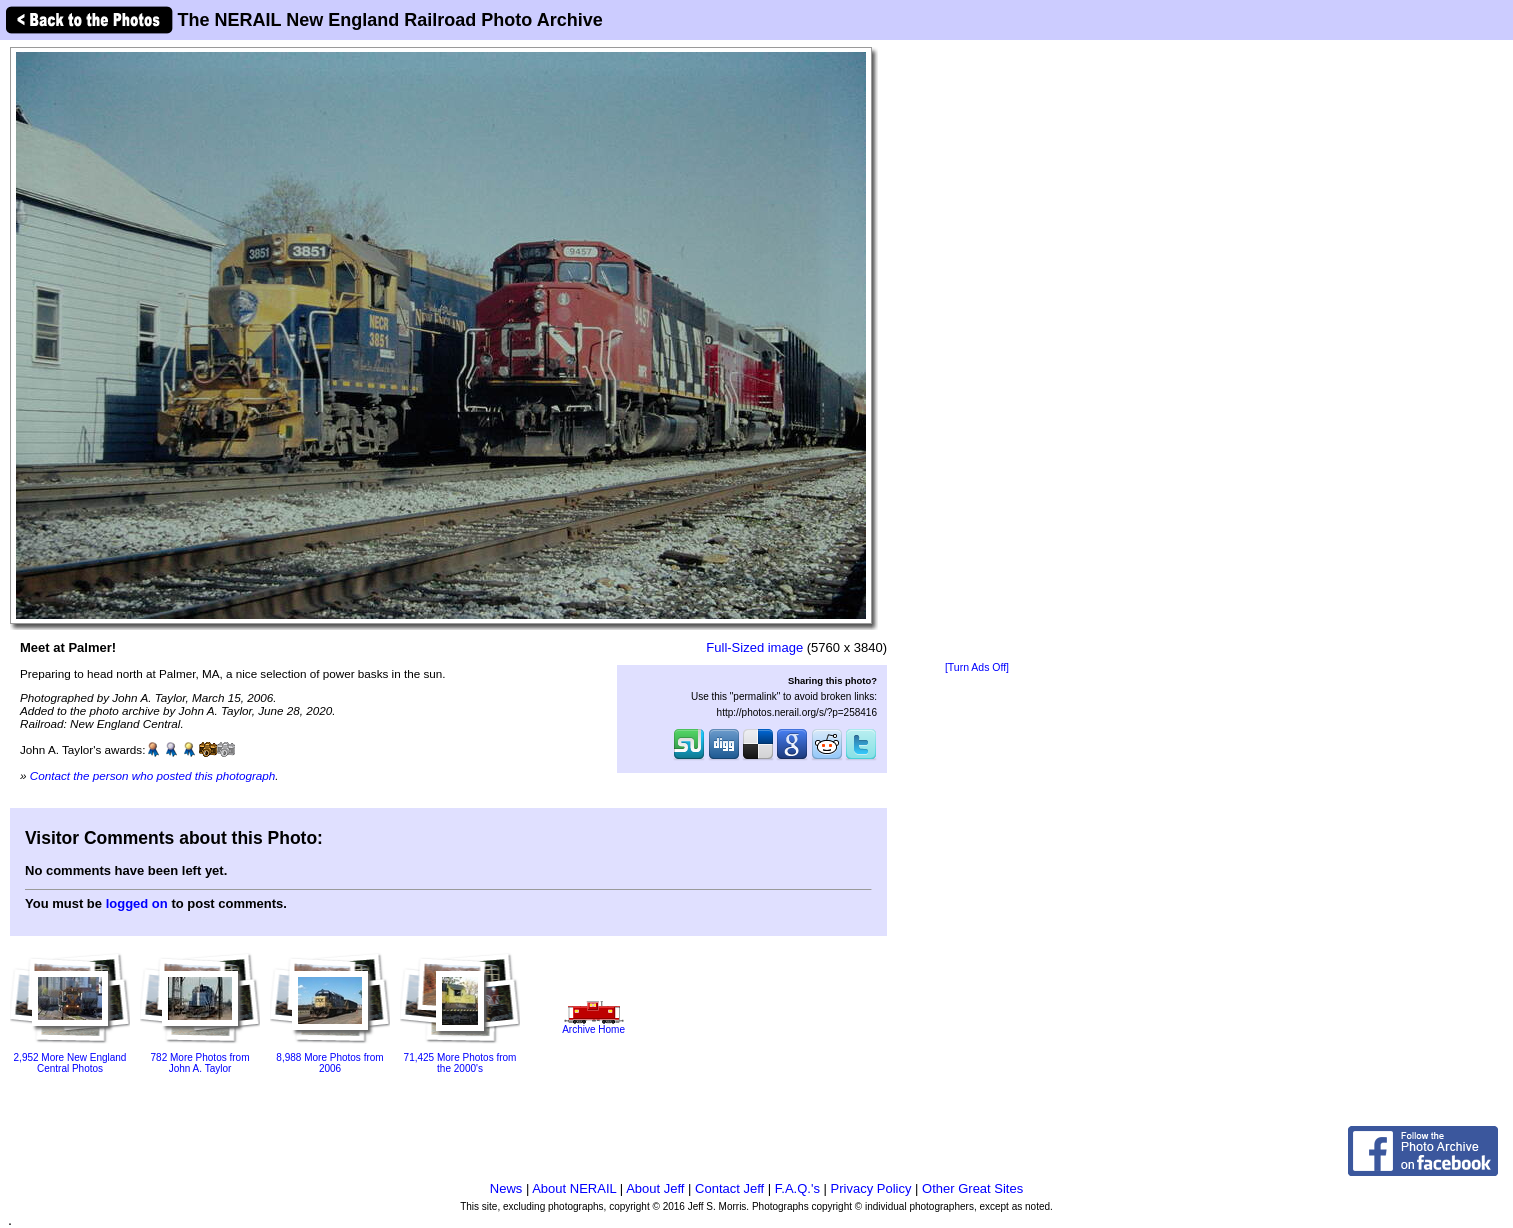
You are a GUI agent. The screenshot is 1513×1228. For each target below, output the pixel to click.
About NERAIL (574, 1188)
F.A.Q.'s (797, 1188)
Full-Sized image (754, 647)
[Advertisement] (977, 352)
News (506, 1188)
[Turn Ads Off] (977, 667)
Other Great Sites (972, 1188)
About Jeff (655, 1188)
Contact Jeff (729, 1188)
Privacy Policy (871, 1188)
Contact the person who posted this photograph (153, 775)
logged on (137, 903)
